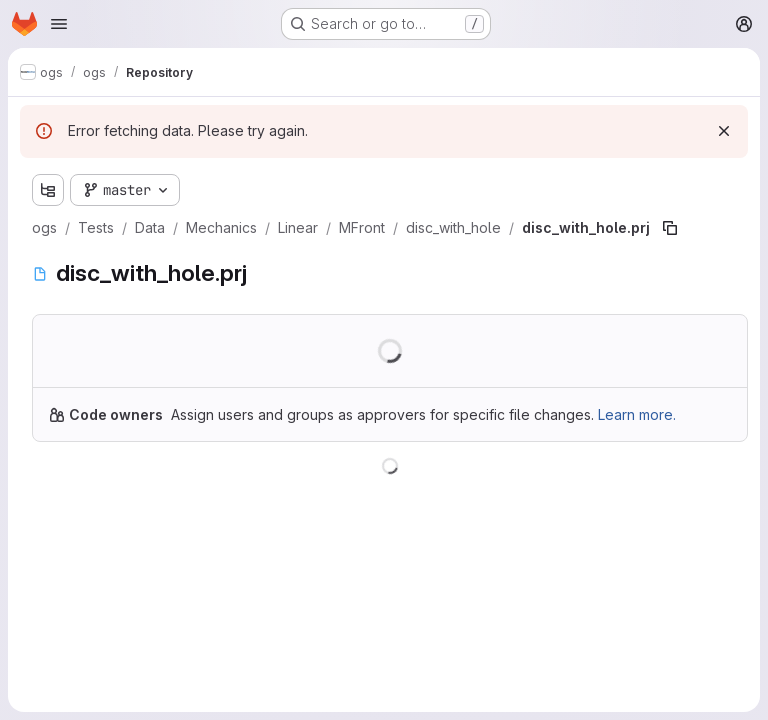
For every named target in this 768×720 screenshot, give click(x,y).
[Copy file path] (670, 228)
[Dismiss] (724, 131)
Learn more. (637, 414)
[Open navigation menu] (59, 24)
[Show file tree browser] (48, 190)
